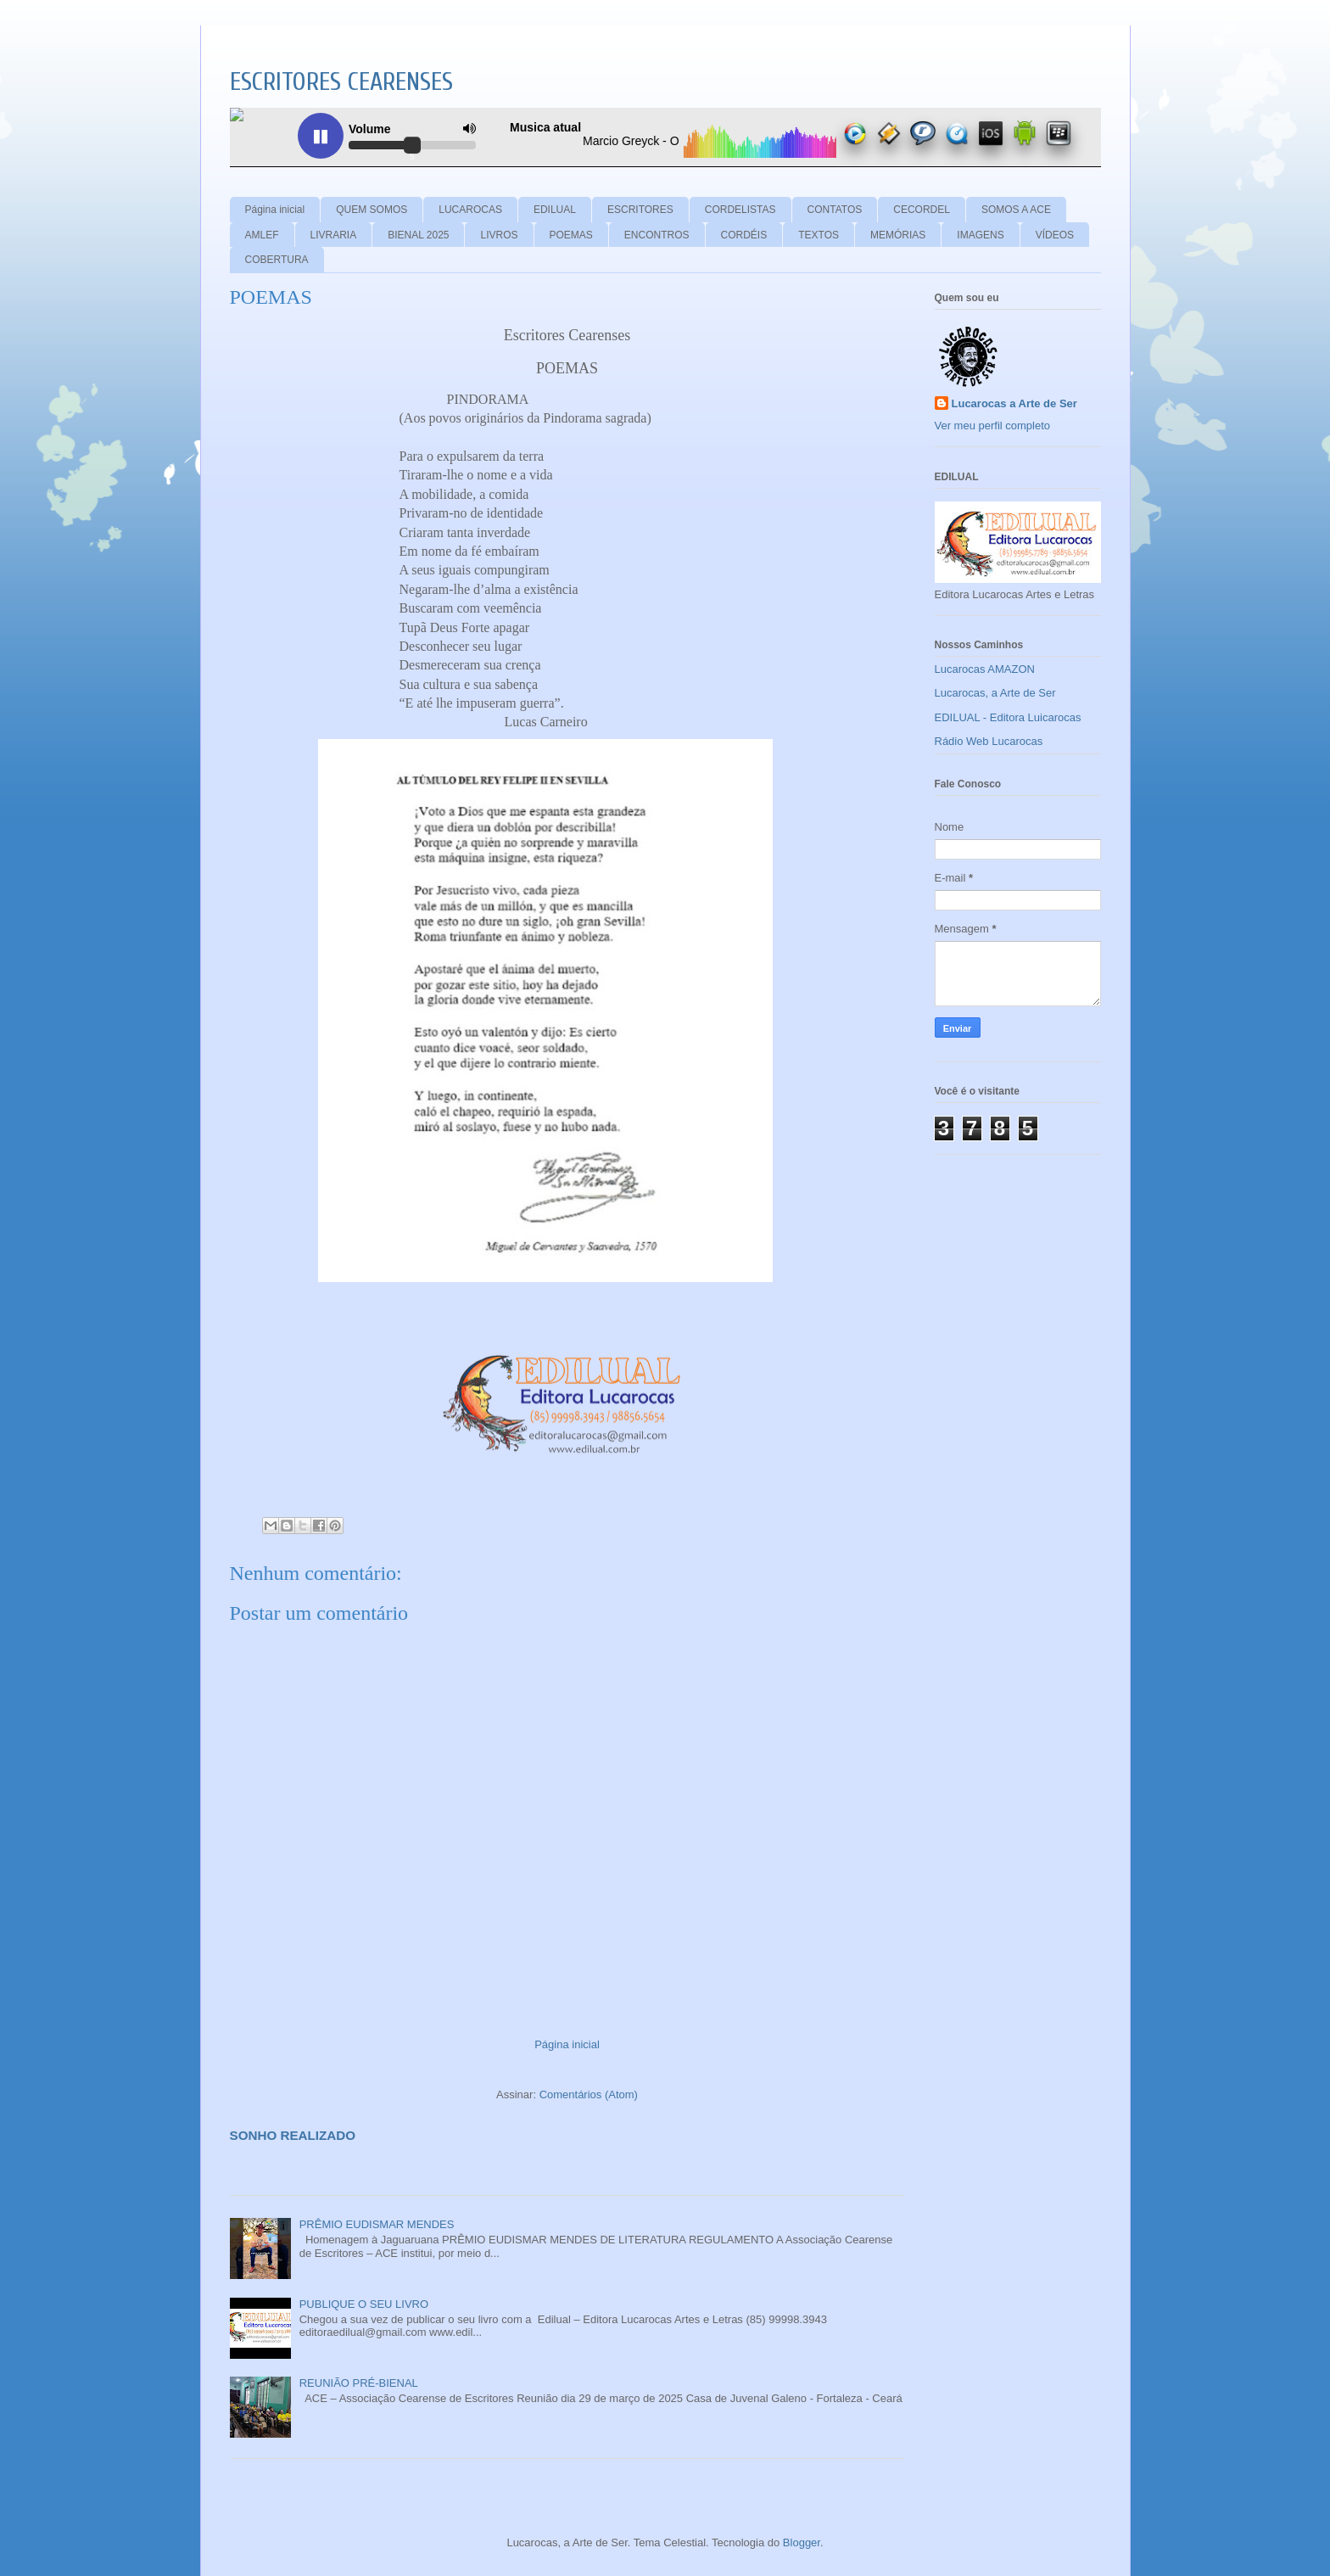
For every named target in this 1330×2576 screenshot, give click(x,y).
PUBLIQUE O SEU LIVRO (363, 2304)
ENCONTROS (657, 235)
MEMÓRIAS (897, 235)
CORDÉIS (744, 235)
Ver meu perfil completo (993, 425)
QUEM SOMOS (371, 210)
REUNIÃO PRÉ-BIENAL (358, 2383)
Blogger (801, 2542)
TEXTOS (818, 235)
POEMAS (571, 235)
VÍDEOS (1055, 235)
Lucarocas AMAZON (985, 669)
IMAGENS (980, 235)
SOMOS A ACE (1016, 210)
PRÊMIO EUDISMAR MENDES (377, 2224)
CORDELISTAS (740, 210)
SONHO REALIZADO (293, 2135)
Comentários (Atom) (588, 2094)
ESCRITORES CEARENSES (341, 82)
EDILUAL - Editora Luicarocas (1008, 717)
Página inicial (275, 210)
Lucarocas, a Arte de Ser (995, 692)
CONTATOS (835, 210)
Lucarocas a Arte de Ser (1014, 403)
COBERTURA (277, 260)
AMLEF (262, 235)
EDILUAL (555, 210)
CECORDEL (921, 210)
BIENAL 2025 (418, 235)
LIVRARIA (333, 235)
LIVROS (498, 235)
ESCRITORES (640, 210)
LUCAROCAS (470, 210)
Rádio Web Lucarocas (989, 741)
